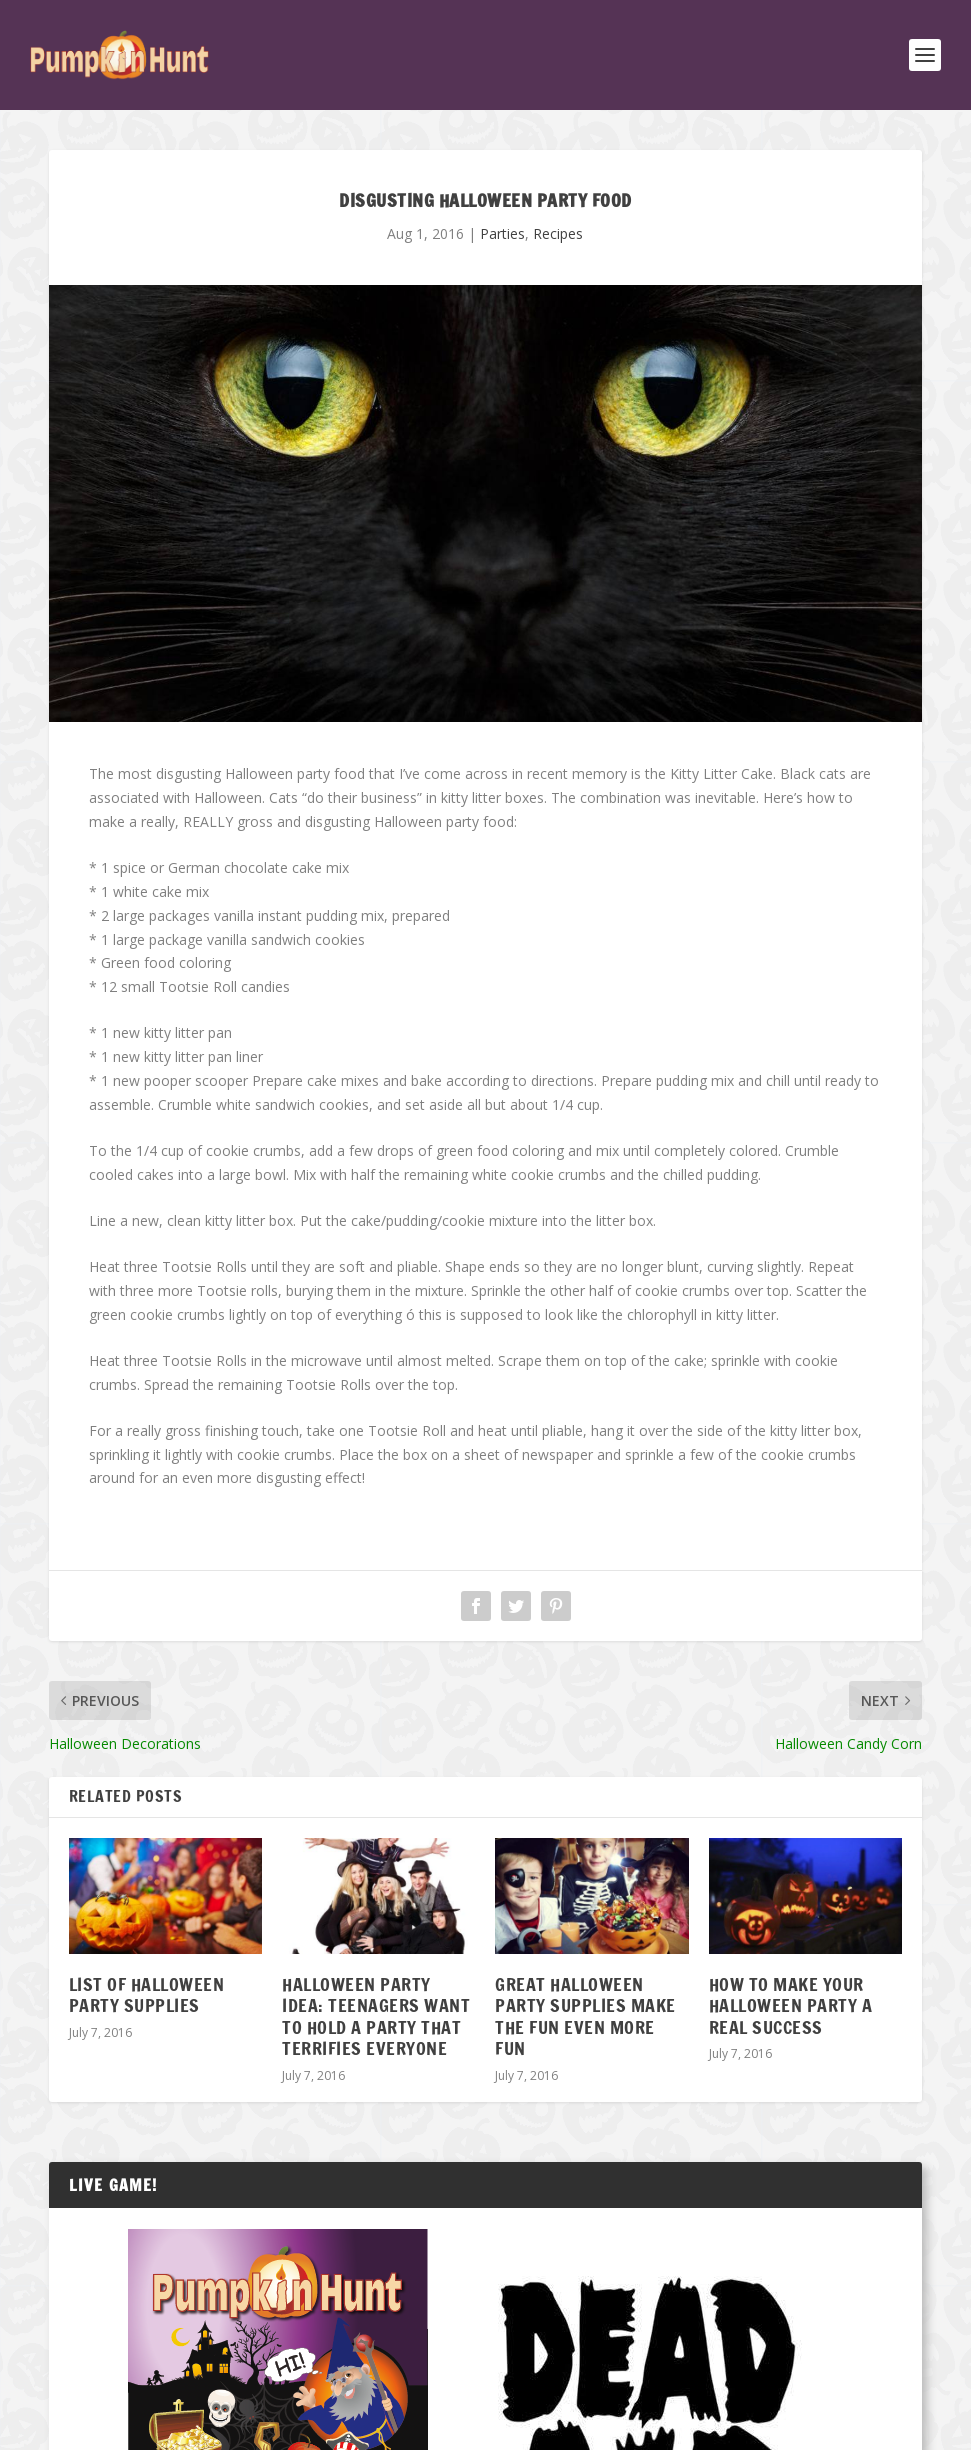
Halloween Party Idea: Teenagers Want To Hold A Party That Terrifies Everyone (376, 2016)
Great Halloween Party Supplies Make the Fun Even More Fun (585, 2016)
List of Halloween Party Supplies (147, 1995)
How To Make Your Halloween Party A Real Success (791, 2005)
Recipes (558, 233)
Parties (502, 233)
